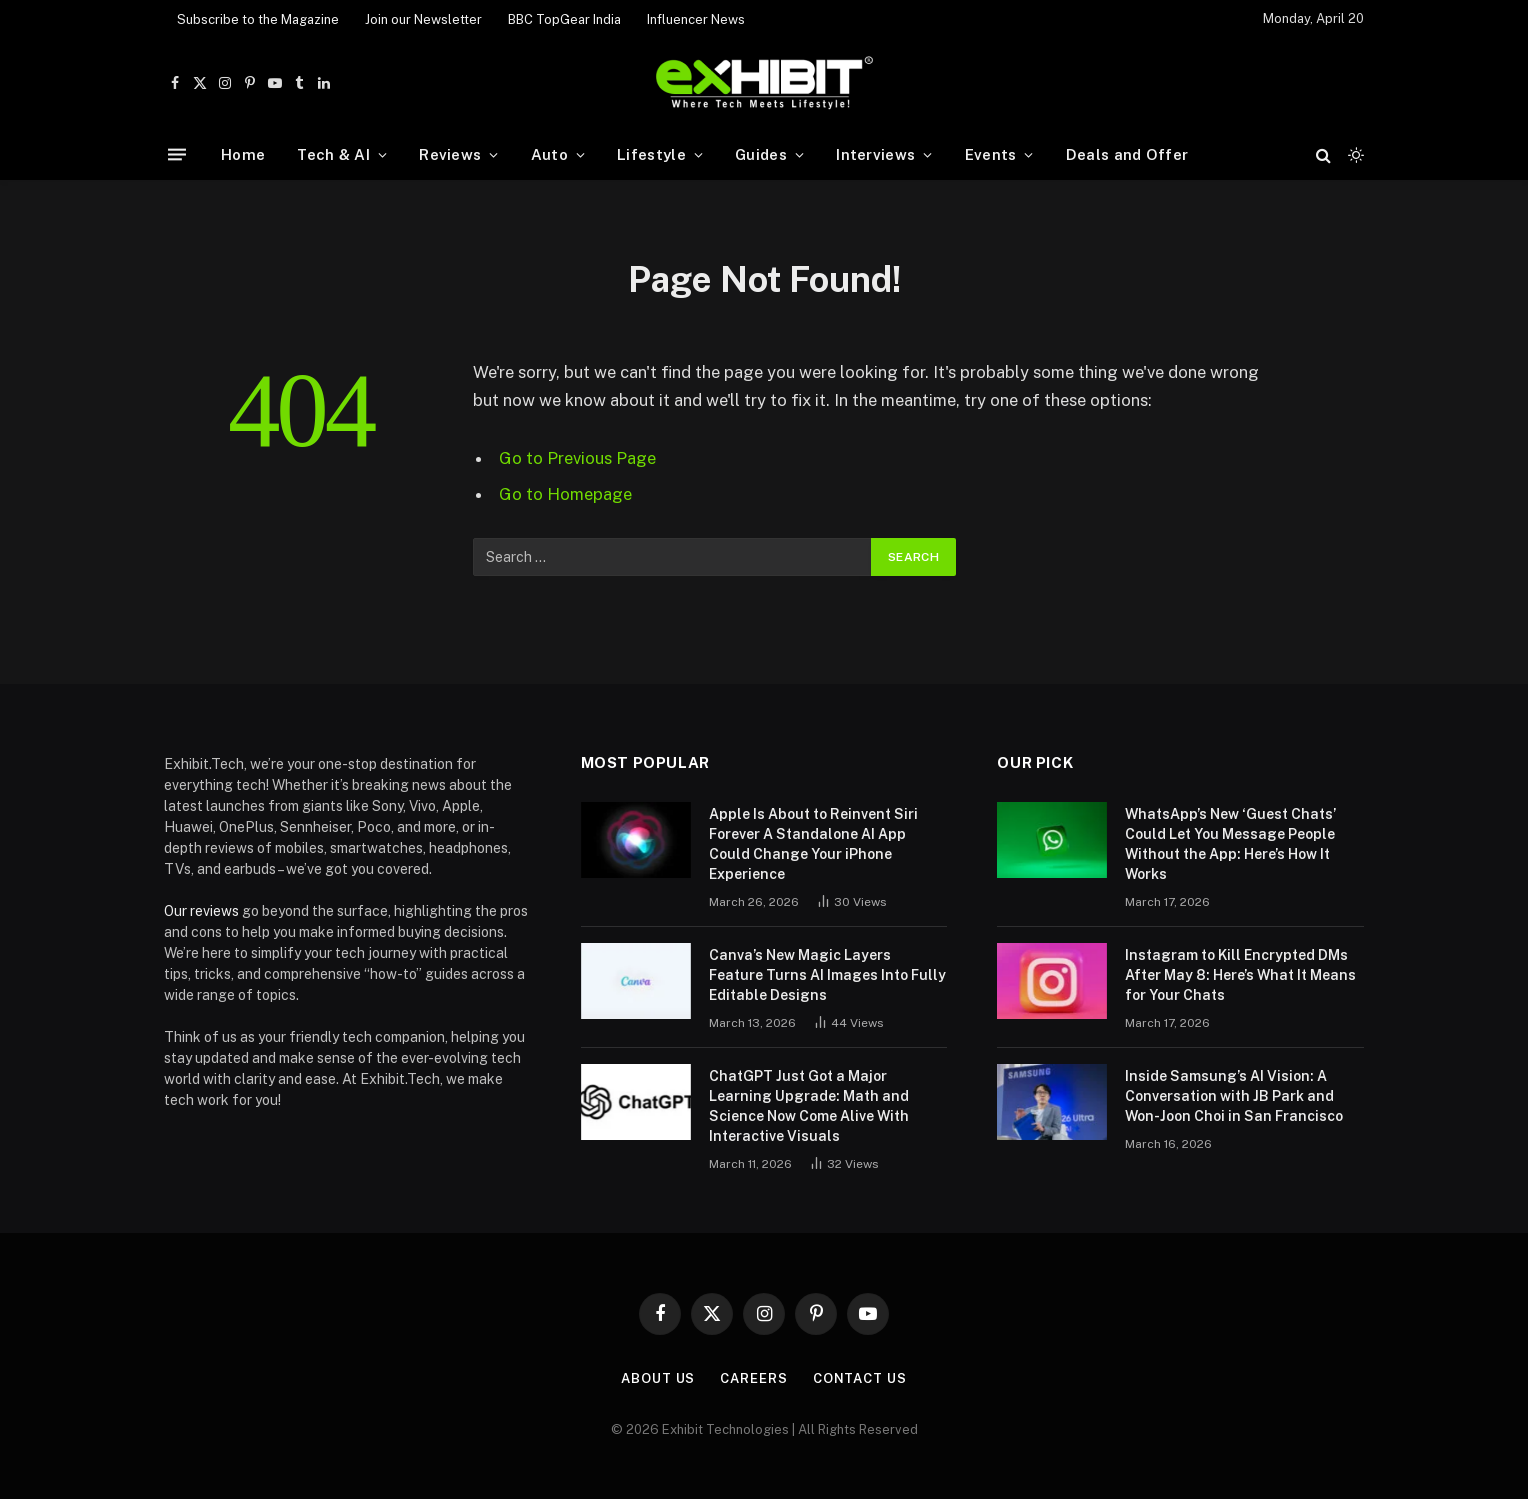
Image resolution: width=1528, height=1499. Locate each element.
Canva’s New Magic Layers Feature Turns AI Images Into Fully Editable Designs (827, 975)
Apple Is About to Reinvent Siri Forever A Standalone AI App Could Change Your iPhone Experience (813, 844)
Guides (761, 154)
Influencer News (696, 19)
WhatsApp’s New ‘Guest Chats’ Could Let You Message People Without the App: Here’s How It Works (1230, 844)
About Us (658, 1378)
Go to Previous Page (577, 458)
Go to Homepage (565, 494)
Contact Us (860, 1378)
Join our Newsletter (423, 19)
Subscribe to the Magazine (258, 19)
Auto (549, 154)
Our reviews (201, 911)
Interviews (875, 154)
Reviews (450, 154)
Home (243, 154)
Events (991, 154)
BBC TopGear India (564, 19)
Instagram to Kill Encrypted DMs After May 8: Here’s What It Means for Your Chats (1240, 975)
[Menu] (177, 154)
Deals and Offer (1127, 154)
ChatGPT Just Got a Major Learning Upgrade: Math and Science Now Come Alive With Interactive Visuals (809, 1106)
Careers (753, 1378)
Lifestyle (651, 154)
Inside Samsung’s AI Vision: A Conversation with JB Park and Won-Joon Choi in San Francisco (1234, 1096)
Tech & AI (333, 154)
